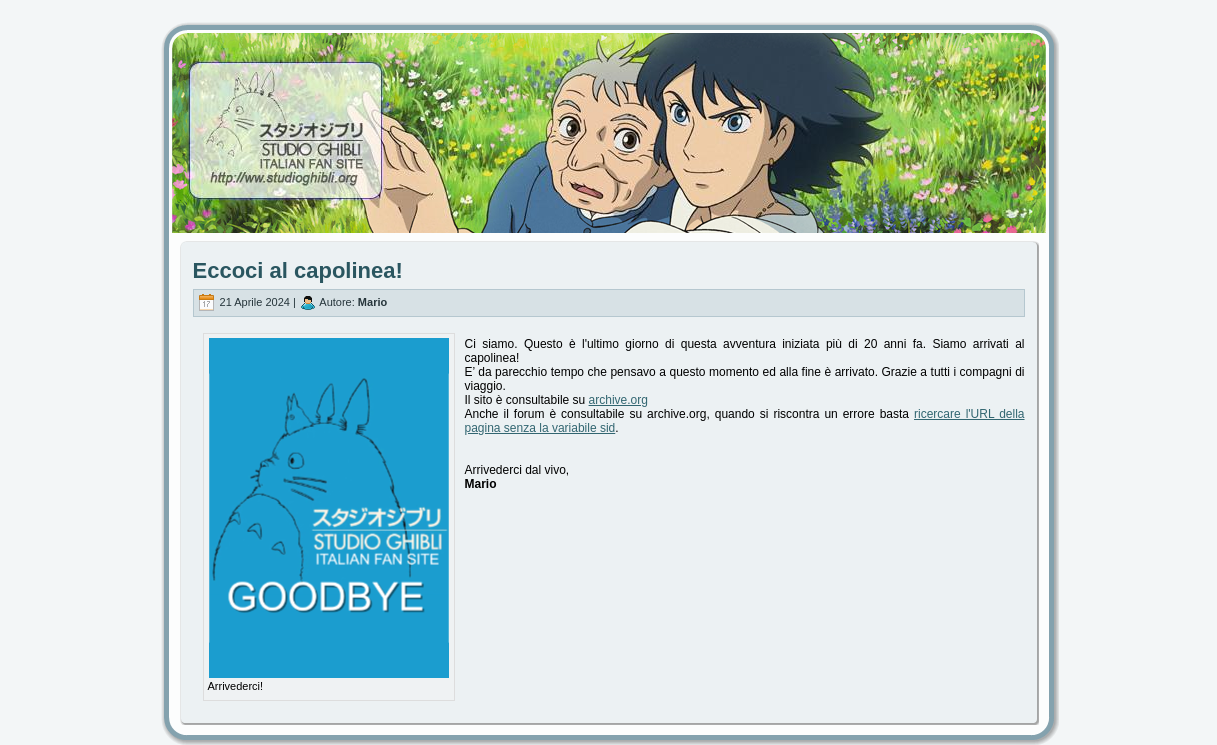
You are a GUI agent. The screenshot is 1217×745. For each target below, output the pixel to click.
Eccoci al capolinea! (298, 270)
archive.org (618, 400)
